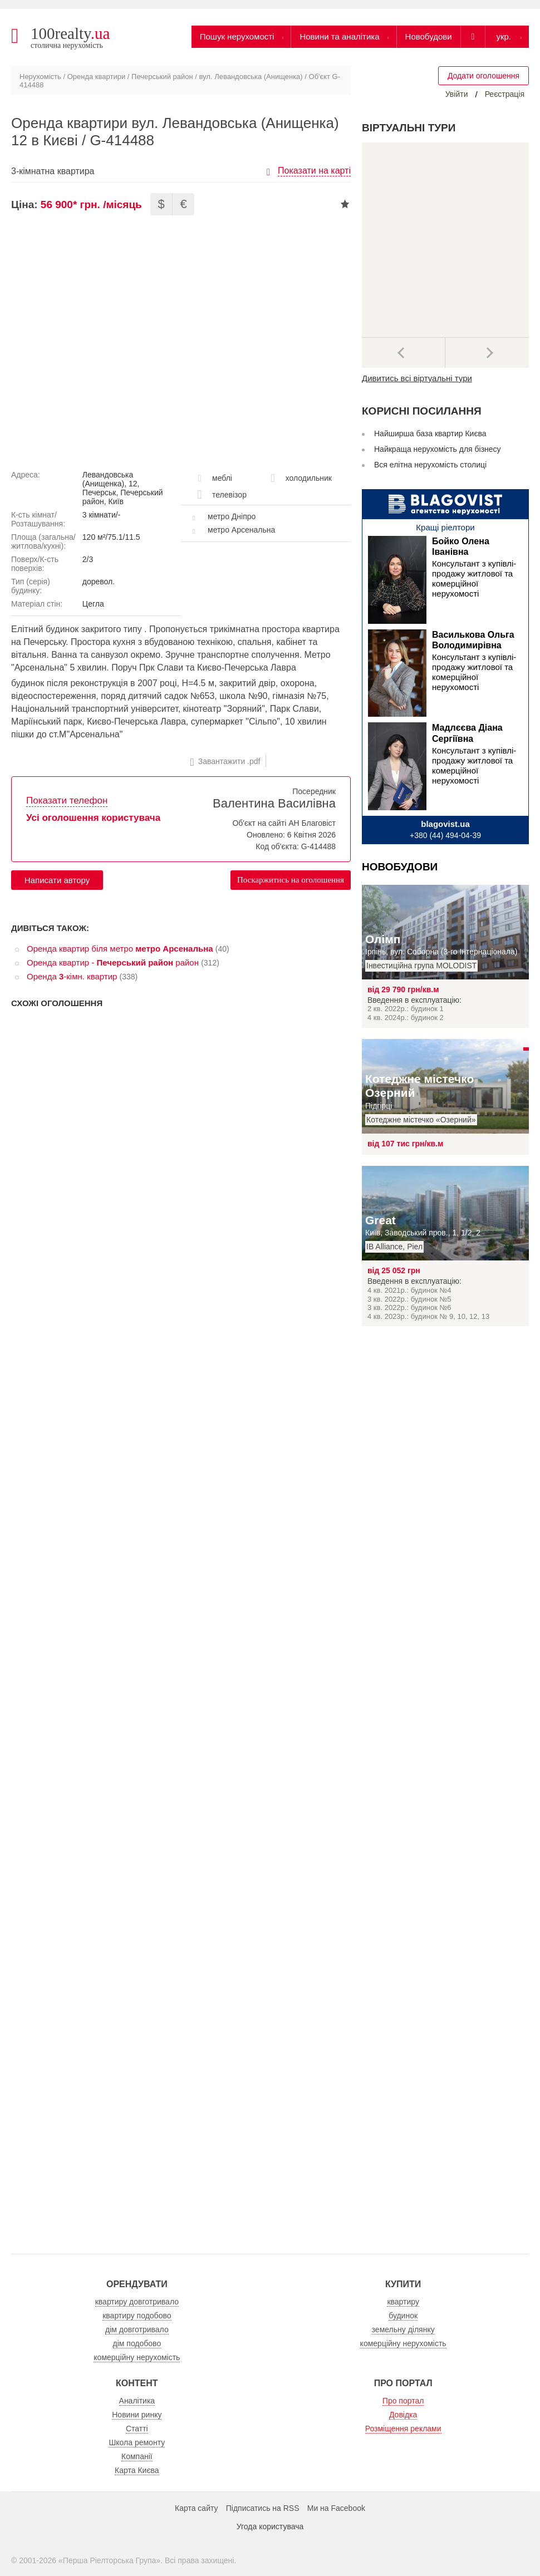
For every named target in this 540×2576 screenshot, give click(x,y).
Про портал (403, 2400)
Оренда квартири (96, 76)
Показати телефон (66, 800)
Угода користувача (270, 2526)
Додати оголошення (483, 75)
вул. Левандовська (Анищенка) (251, 76)
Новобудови (428, 36)
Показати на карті (314, 170)
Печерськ (99, 492)
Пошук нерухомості (237, 36)
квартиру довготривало (137, 2301)
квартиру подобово (136, 2315)
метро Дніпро (232, 516)
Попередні (403, 353)
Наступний (487, 353)
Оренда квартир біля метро (120, 948)
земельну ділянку (403, 2329)
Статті (137, 2428)
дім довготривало (137, 2329)
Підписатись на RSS (263, 2508)
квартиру (403, 2301)
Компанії (137, 2456)
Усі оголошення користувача (93, 817)
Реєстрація (504, 94)
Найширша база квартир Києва (430, 433)
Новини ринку (136, 2414)
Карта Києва (137, 2470)
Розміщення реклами (403, 2428)
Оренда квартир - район (113, 962)
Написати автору (57, 880)
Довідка (403, 2414)
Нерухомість (40, 76)
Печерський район (162, 76)
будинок (403, 2315)
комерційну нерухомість (137, 2357)
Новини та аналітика (339, 36)
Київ (116, 501)
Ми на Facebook (336, 2508)
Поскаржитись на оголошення (290, 879)
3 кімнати (99, 514)
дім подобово (137, 2343)
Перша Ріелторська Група (109, 2560)
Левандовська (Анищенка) (108, 479)
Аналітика (137, 2400)
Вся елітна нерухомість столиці (430, 464)
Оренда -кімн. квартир (72, 976)
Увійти (456, 94)
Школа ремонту (137, 2442)
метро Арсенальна (241, 529)
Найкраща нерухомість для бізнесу (437, 449)
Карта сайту (196, 2508)
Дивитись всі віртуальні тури (417, 378)
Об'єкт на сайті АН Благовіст (284, 823)
